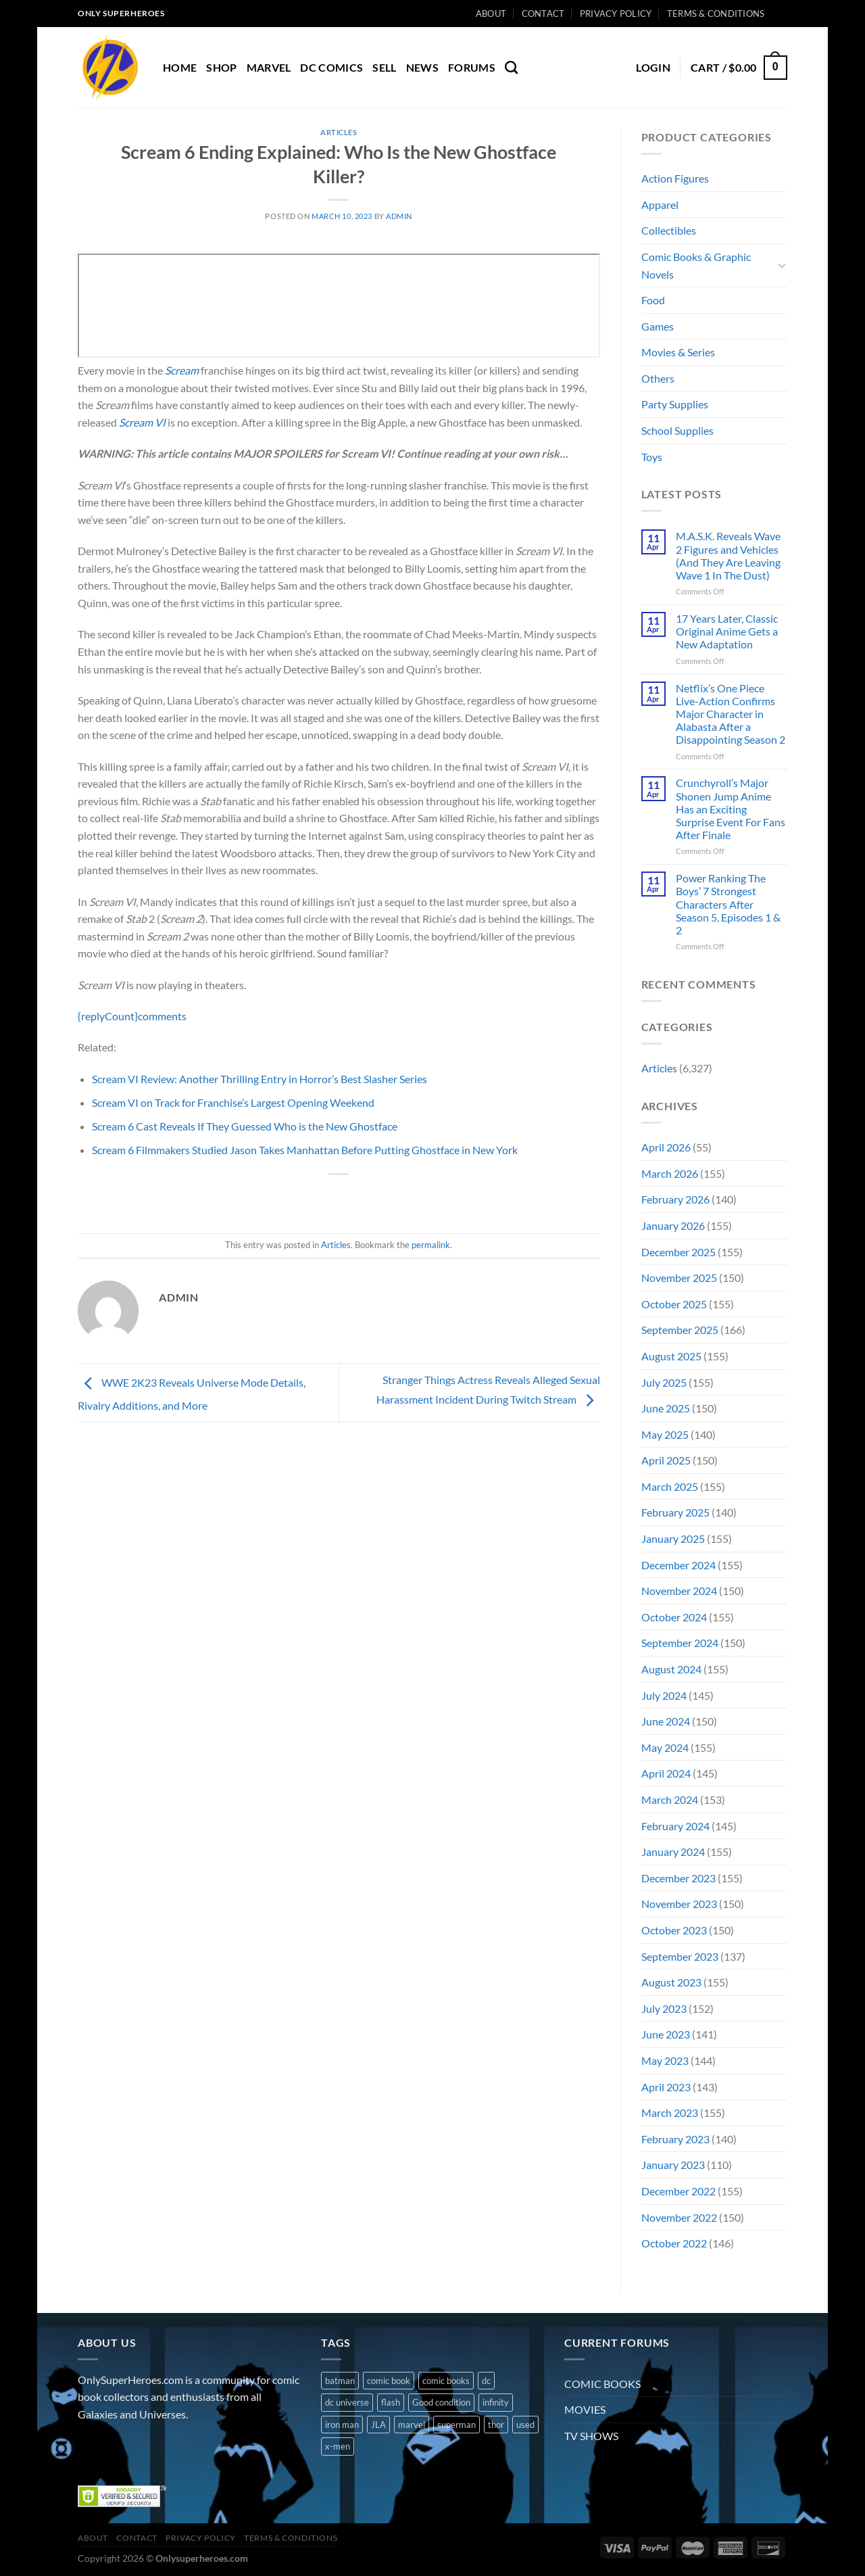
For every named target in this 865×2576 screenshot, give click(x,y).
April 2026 (666, 1147)
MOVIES (585, 2409)
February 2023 (675, 2138)
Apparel (659, 204)
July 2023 (664, 2008)
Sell (384, 67)
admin (399, 216)
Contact (543, 13)
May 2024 (665, 1747)
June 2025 (665, 1408)
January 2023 (673, 2164)
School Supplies (677, 430)
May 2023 (665, 2060)
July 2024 (664, 1695)
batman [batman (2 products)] (340, 2380)
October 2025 (674, 1303)
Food (653, 299)
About (491, 13)
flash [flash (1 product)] (390, 2402)
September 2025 (679, 1329)
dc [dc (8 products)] (486, 2380)
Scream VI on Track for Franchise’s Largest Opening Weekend (233, 1102)
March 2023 (669, 2112)
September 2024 (679, 1642)
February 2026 (675, 1199)
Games (657, 326)
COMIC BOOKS (602, 2383)
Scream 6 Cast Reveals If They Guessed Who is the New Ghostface (244, 1126)
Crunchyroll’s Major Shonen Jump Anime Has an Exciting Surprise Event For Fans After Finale (730, 808)
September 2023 (679, 1956)
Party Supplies (674, 404)
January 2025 (673, 1538)
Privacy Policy (616, 13)
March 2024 (669, 1799)
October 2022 (674, 2243)
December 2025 (678, 1251)
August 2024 (671, 1669)
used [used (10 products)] (525, 2424)
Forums (471, 67)
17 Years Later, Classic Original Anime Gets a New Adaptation (727, 631)
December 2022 (678, 2191)
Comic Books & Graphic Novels (696, 265)
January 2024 (673, 1851)
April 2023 (666, 2086)
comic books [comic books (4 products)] (446, 2380)
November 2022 (679, 2217)
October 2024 (674, 1617)
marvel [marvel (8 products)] (411, 2424)
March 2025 (669, 1486)
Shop (221, 67)
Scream (182, 370)
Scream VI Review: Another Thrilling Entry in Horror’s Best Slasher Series (259, 1078)
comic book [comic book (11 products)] (388, 2380)
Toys (651, 456)
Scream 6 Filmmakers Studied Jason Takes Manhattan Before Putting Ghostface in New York (305, 1149)
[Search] (511, 67)
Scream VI (142, 422)
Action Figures (675, 178)
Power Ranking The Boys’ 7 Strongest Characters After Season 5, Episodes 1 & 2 (728, 904)
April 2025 (666, 1460)
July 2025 (664, 1382)
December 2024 (678, 1564)
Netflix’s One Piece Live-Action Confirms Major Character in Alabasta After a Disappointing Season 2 (730, 714)
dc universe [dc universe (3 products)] (347, 2402)
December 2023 (678, 1877)
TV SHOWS (591, 2435)
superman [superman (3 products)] (456, 2424)
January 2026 (673, 1225)
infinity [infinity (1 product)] (496, 2402)
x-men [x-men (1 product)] (337, 2446)
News (422, 67)
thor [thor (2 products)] (496, 2424)
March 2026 (669, 1173)
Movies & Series (678, 351)
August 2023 (671, 1982)
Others (657, 378)
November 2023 (679, 1903)
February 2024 (675, 1825)
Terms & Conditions (716, 13)
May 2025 (665, 1434)
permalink (431, 1244)
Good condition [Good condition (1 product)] (441, 2402)
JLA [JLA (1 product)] (378, 2424)
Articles (338, 132)
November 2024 (679, 1590)
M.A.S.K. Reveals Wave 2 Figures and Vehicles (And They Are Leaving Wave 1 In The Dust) (728, 555)
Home (180, 67)
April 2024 (666, 1773)
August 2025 (671, 1356)
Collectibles (668, 230)
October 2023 (674, 1930)
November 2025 (679, 1277)
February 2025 (675, 1512)
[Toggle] (781, 265)
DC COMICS (331, 67)
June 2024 (665, 1721)
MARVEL (269, 67)
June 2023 (665, 2034)
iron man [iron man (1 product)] (342, 2424)
